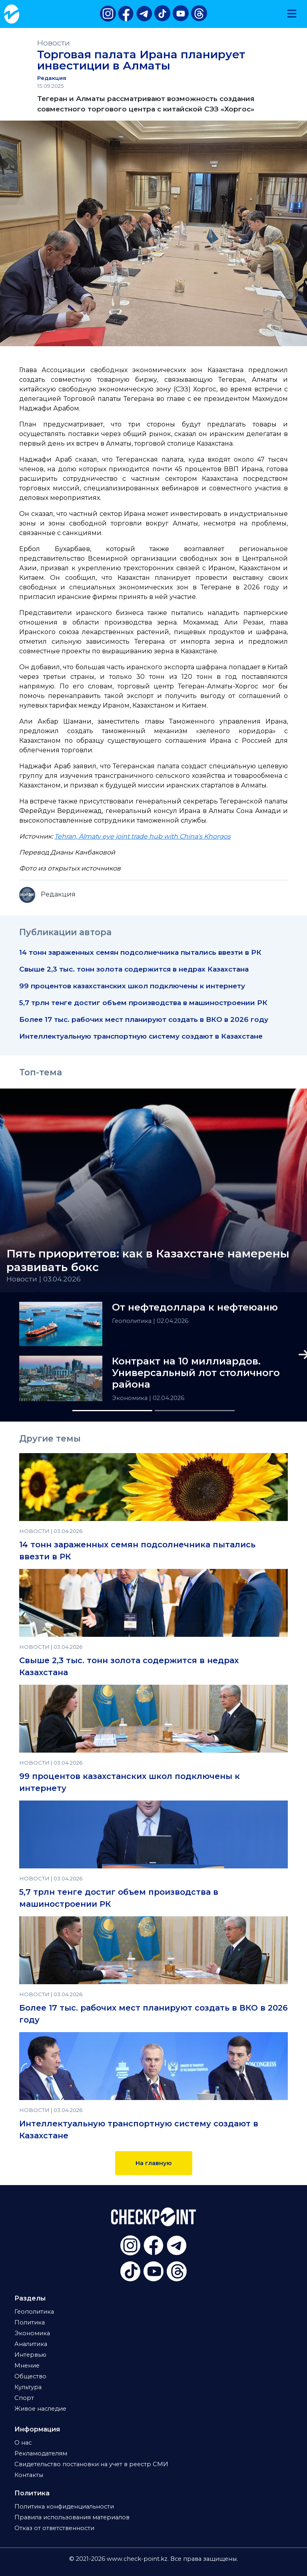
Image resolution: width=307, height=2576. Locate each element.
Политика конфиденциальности (64, 2506)
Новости (53, 43)
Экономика (130, 1398)
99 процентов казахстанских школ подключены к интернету (132, 986)
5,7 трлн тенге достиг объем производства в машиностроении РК (143, 1002)
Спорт (24, 2397)
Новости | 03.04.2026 (43, 1279)
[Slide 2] (195, 1410)
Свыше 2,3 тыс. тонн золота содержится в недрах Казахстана (134, 969)
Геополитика (132, 1321)
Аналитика (30, 2344)
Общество (30, 2376)
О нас (23, 2442)
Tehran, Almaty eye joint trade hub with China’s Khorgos (142, 836)
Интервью (30, 2354)
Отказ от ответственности (54, 2528)
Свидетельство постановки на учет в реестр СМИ (91, 2464)
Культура (28, 2387)
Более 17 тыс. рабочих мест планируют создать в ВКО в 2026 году (143, 1019)
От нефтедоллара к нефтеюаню (195, 1307)
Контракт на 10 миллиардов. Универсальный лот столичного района (196, 1373)
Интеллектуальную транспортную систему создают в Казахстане (141, 1036)
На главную (154, 2163)
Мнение (27, 2365)
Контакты (28, 2475)
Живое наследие (40, 2408)
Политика (29, 2322)
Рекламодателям (40, 2453)
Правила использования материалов (72, 2517)
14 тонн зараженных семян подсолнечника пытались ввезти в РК (140, 952)
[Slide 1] (112, 1410)
